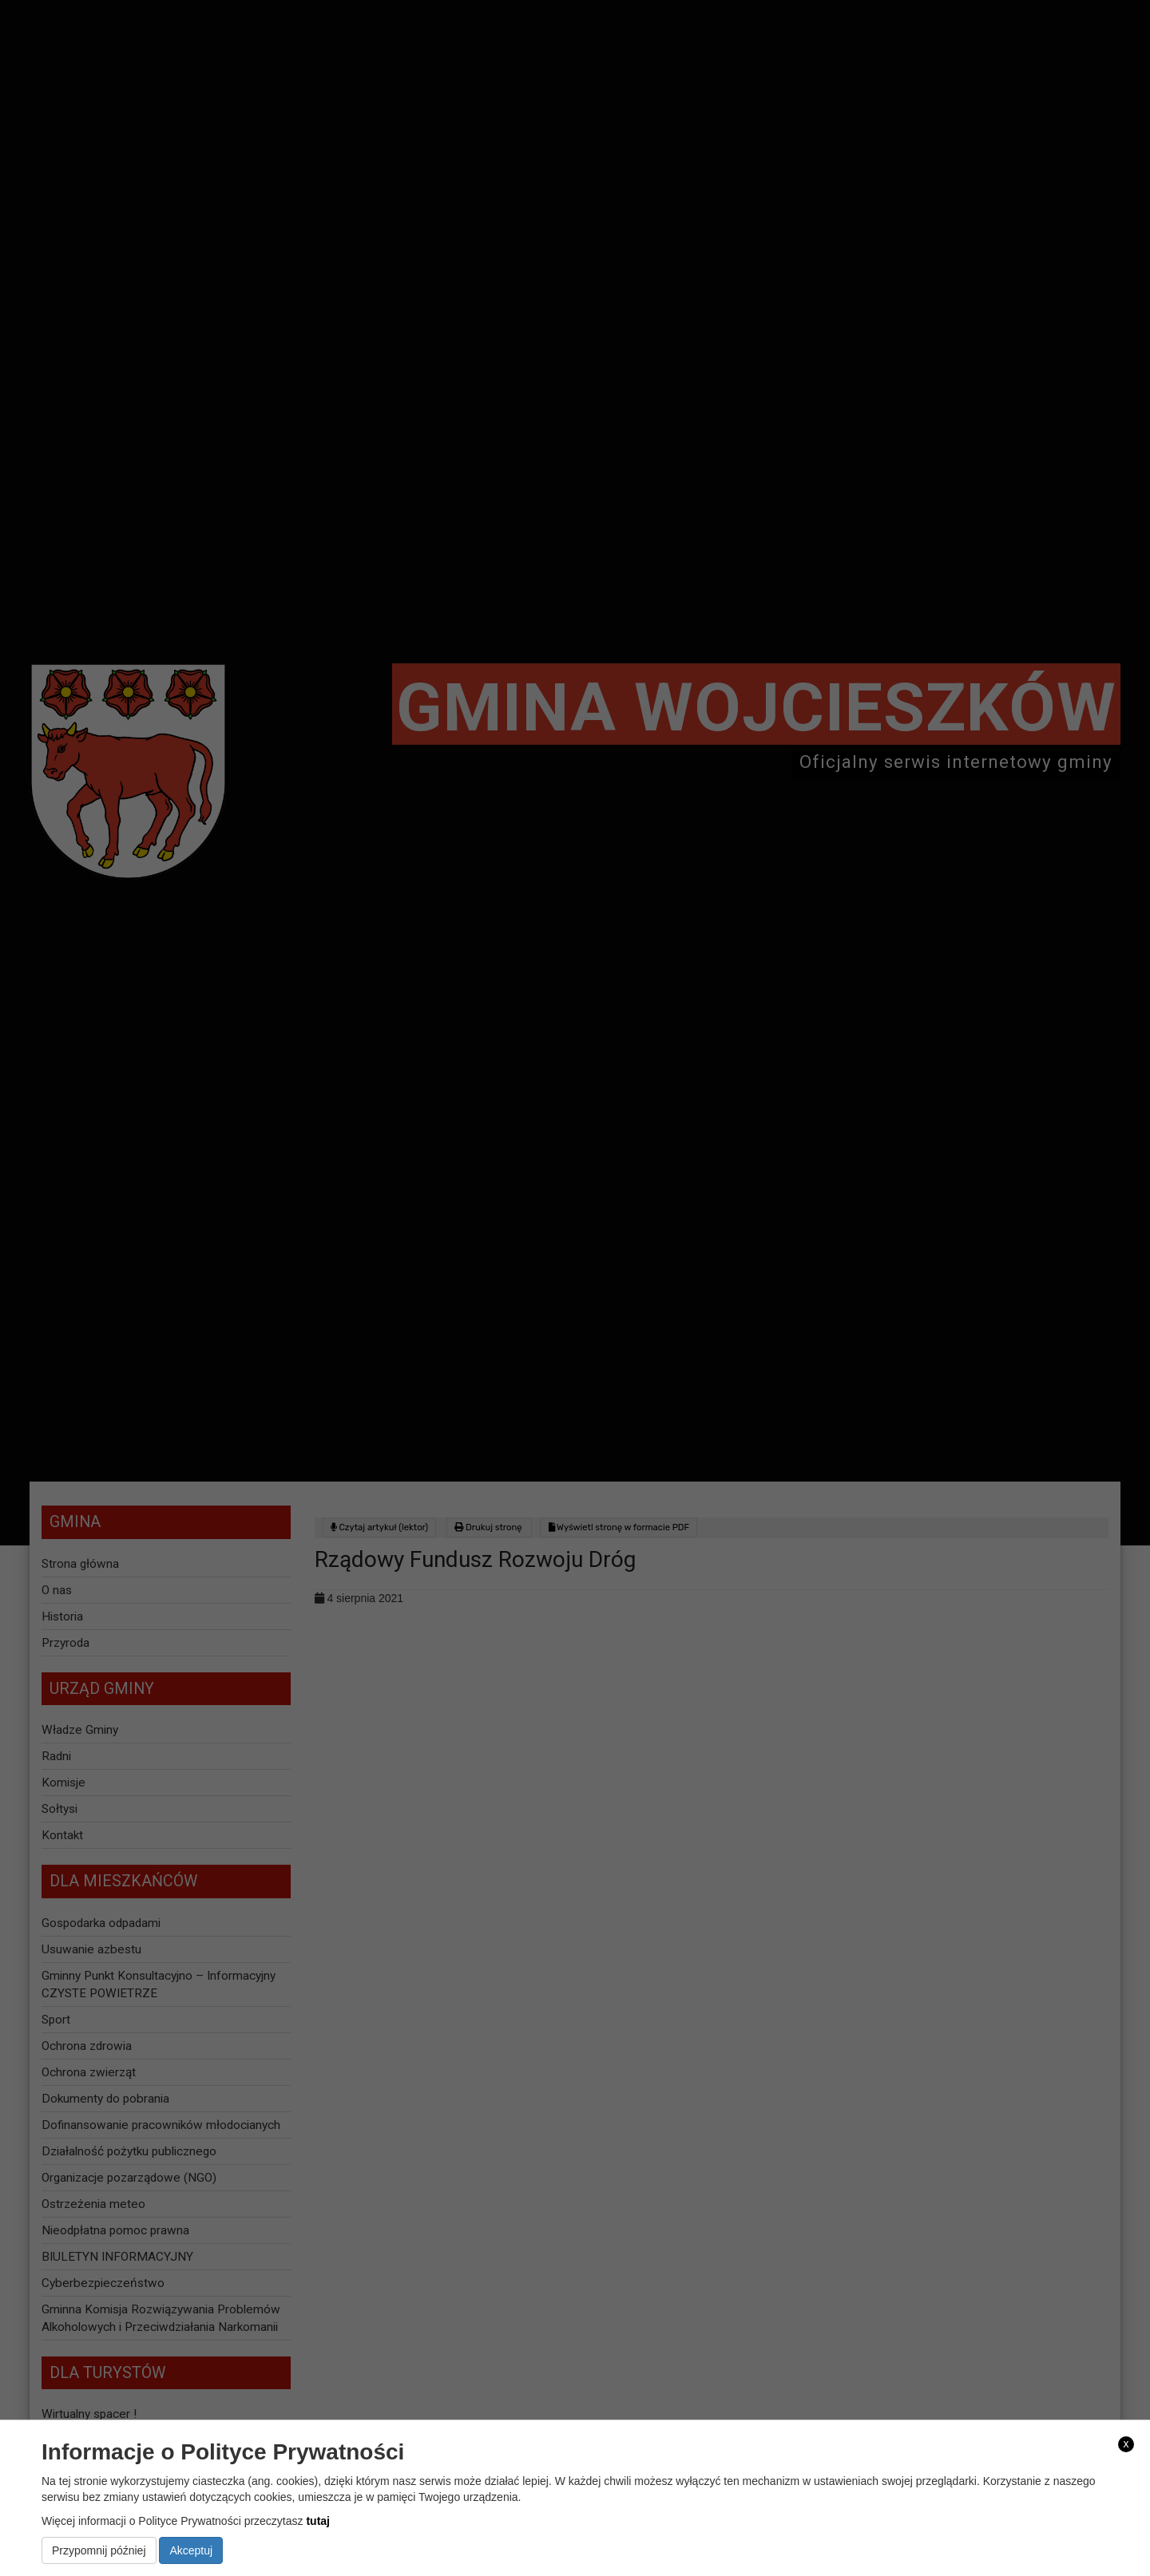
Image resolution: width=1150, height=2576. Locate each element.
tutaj (318, 2521)
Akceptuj (190, 2550)
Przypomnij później (99, 2550)
